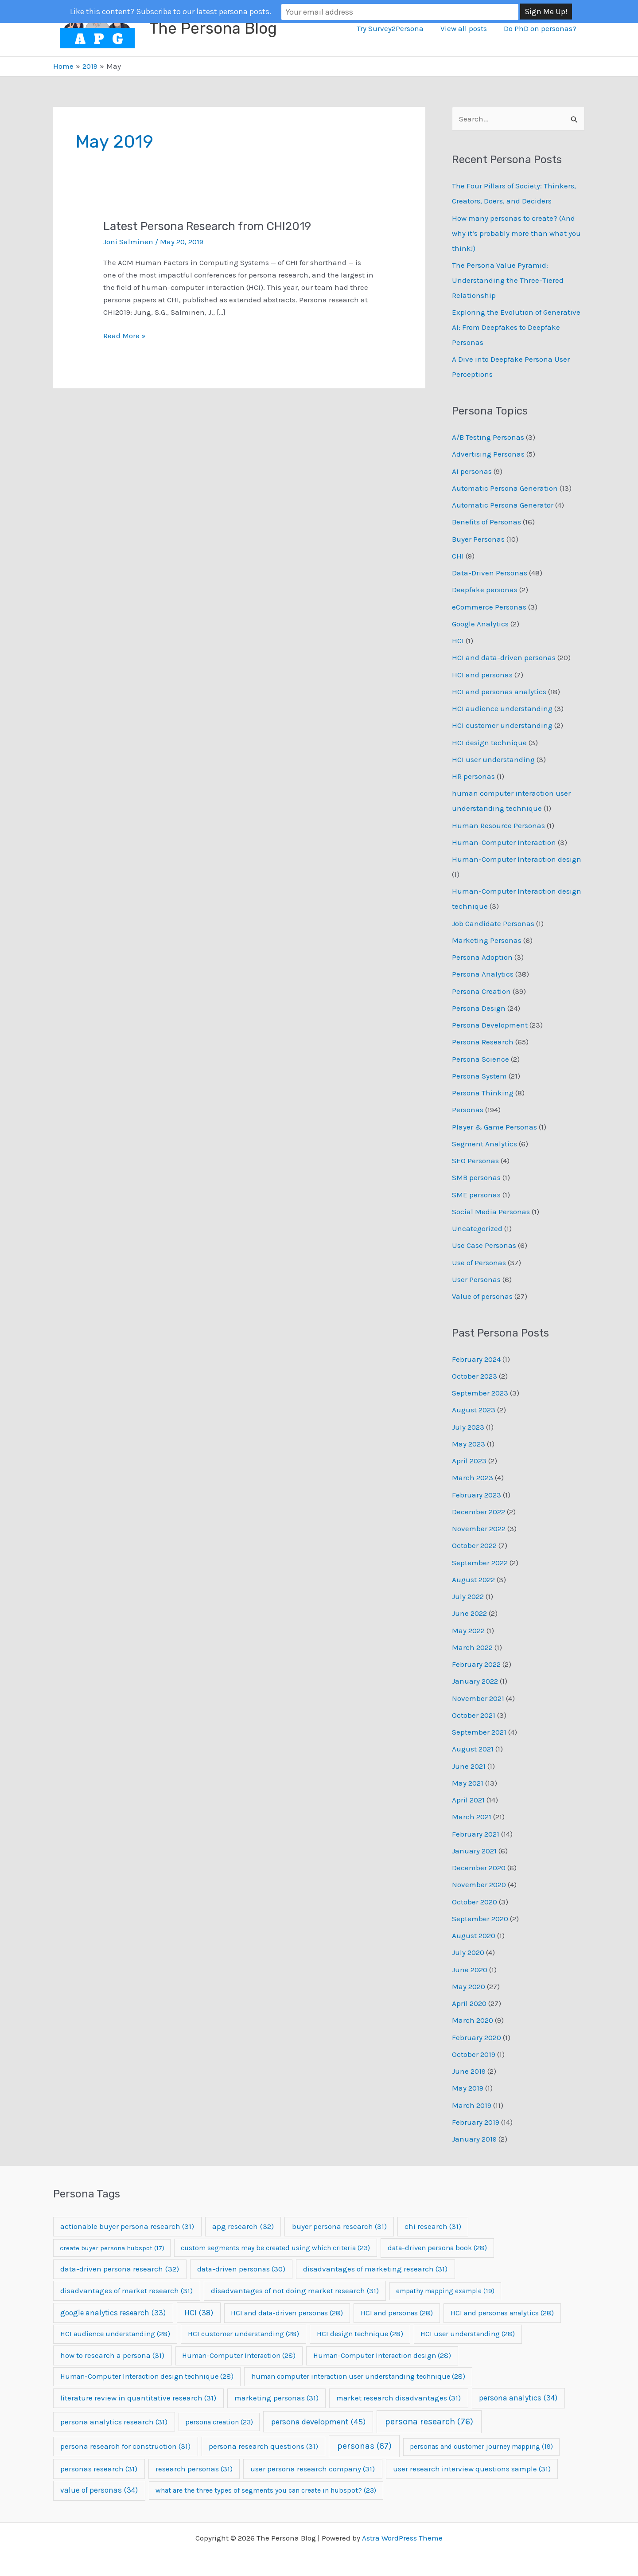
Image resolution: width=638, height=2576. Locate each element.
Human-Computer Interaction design (516, 859)
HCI (458, 640)
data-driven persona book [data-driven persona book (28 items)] (437, 2248)
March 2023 (472, 1477)
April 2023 (469, 1460)
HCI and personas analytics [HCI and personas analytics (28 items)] (502, 2313)
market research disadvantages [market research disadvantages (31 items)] (398, 2397)
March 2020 (472, 2020)
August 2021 (473, 1748)
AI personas (472, 471)
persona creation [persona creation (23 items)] (219, 2422)
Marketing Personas (486, 940)
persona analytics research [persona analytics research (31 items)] (113, 2421)
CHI (458, 555)
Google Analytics (480, 623)
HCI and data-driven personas (504, 657)
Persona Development (490, 1024)
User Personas (476, 1279)
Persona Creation (481, 991)
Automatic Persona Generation (505, 488)
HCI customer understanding (502, 725)
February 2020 (476, 2037)
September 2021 (479, 1732)
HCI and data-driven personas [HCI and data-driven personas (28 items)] (287, 2313)
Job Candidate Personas (493, 923)
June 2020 (469, 1969)
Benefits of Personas (486, 521)
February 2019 (475, 2122)
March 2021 (471, 1816)
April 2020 (469, 2003)
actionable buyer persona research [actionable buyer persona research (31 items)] (127, 2226)
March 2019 (471, 2105)
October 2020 (474, 1901)
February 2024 (476, 1359)
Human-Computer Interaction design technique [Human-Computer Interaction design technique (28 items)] (146, 2376)
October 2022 (474, 1545)
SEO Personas (475, 1160)
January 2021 (474, 1850)
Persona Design (479, 1008)
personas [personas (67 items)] (364, 2446)
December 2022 (478, 1511)
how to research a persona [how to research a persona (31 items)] (112, 2355)
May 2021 (467, 1783)
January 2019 (474, 2138)
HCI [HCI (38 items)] (198, 2312)
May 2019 (467, 2087)
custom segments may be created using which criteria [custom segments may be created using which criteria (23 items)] (275, 2248)
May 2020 (468, 1986)
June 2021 (469, 1766)
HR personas (473, 776)
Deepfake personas (484, 589)
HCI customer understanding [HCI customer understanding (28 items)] (243, 2334)
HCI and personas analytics (499, 691)
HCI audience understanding (502, 708)
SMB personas (476, 1177)
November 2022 (479, 1528)
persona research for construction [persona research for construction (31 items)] (125, 2446)
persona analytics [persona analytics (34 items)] (518, 2397)
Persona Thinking (483, 1092)
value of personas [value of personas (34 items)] (99, 2490)
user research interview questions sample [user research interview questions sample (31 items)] (472, 2468)
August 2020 (473, 1935)
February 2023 (476, 1494)
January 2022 (475, 1681)
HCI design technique (489, 742)
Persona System (479, 1075)
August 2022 (473, 1579)
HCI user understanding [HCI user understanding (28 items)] (467, 2334)
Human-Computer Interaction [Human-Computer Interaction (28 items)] (239, 2355)
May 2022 (468, 1630)
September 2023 (480, 1392)
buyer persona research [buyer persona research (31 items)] (339, 2226)
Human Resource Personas (498, 825)
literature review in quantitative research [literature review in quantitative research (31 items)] (138, 2397)
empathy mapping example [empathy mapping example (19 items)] (445, 2291)
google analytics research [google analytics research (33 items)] (113, 2312)
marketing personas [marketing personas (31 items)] (276, 2397)
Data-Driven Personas (489, 572)
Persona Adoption (482, 957)
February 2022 (476, 1664)
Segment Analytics (484, 1143)
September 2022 (480, 1562)
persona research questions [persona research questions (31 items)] (263, 2446)
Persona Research (483, 1041)
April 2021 (468, 1799)
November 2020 (479, 1884)
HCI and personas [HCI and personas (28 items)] (397, 2313)
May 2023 (468, 1443)
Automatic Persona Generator (502, 504)
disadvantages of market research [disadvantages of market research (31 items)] (126, 2290)
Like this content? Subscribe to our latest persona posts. (235, 11)
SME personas (476, 1194)
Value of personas (482, 1296)
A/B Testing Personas (488, 437)
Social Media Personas (491, 1211)
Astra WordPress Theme (402, 2537)
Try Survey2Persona (394, 28)
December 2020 (479, 1867)
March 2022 (472, 1647)
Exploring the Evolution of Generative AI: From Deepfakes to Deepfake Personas (516, 327)
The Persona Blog (213, 28)
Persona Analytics (483, 973)
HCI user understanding (493, 759)
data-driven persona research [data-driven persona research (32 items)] (119, 2268)
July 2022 (468, 1596)
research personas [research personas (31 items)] (194, 2468)
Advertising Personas (488, 454)
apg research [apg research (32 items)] (243, 2226)
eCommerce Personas (489, 606)
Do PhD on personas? (541, 28)
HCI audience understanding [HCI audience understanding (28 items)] (115, 2334)
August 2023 (473, 1409)
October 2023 (474, 1376)
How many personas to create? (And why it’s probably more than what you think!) (516, 233)
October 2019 (473, 2054)
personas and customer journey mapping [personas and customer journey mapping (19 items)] (481, 2447)
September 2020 (480, 1918)
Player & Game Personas (494, 1126)
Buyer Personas (478, 539)
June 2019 (469, 2071)
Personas (467, 1109)
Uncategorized (477, 1228)
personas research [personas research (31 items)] (98, 2468)
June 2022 (469, 1613)
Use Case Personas (484, 1245)
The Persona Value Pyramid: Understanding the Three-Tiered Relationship (508, 280)
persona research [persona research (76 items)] (429, 2421)
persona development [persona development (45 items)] (318, 2422)
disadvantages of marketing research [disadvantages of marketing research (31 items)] (375, 2268)
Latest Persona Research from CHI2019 (207, 226)
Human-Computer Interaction (504, 842)
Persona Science (480, 1059)
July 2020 (468, 1952)
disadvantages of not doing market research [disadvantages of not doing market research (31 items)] (295, 2290)
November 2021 (478, 1698)
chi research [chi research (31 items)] (433, 2226)
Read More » (124, 335)
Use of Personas (479, 1262)
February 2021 (475, 1833)
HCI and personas (482, 674)
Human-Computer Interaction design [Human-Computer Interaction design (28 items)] (382, 2355)
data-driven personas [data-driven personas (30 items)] (241, 2269)
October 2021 (473, 1715)
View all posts (466, 28)
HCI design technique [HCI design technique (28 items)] (360, 2334)
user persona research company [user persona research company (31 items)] (312, 2468)
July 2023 (468, 1427)
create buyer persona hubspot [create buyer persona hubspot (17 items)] (112, 2248)
